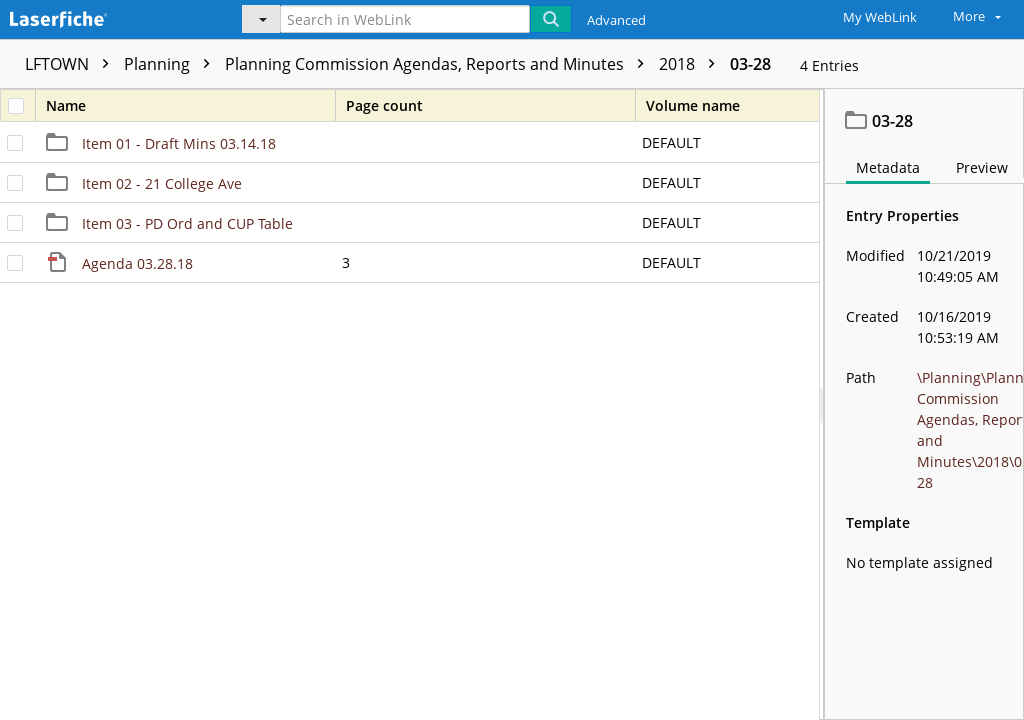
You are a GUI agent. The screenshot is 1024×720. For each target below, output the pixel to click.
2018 (692, 64)
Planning (172, 64)
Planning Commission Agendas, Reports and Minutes (439, 64)
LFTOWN (72, 64)
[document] (924, 404)
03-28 (750, 64)
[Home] (105, 17)
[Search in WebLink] (405, 19)
